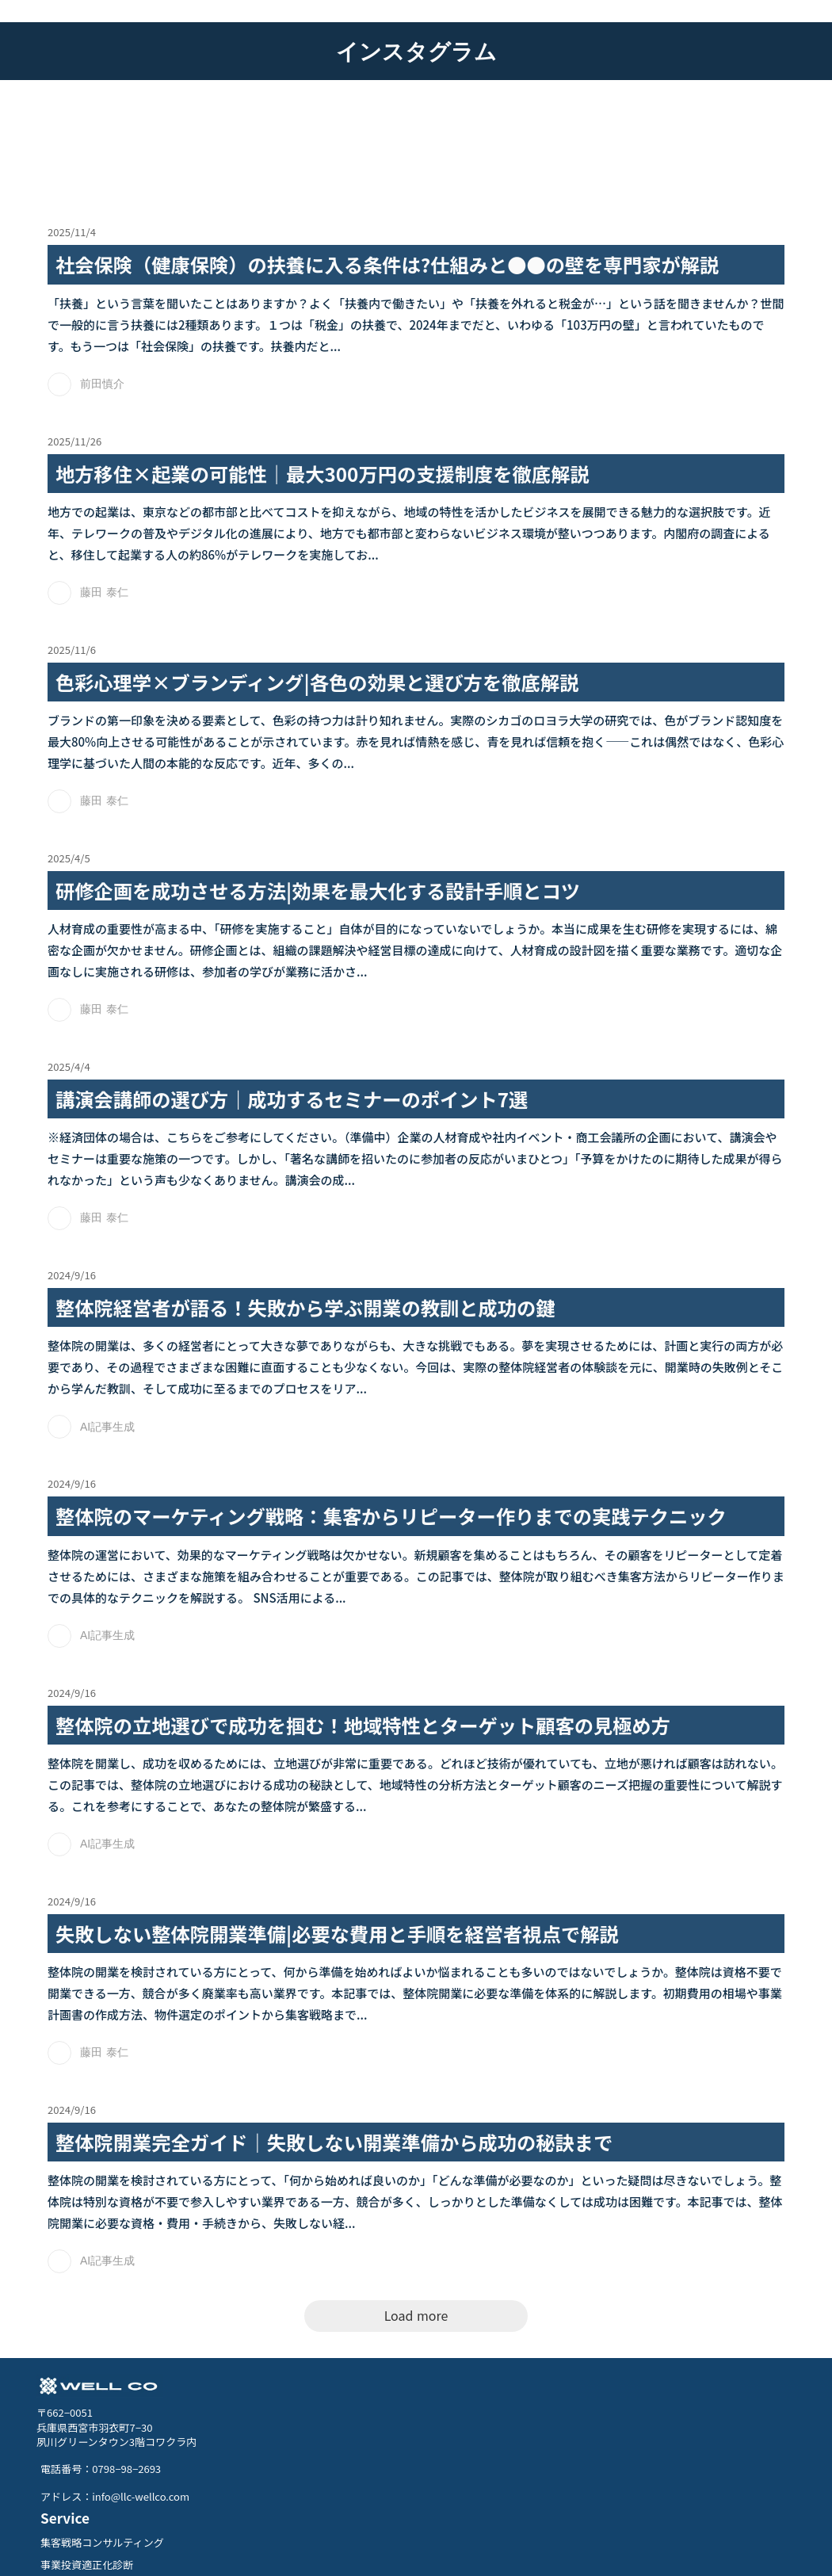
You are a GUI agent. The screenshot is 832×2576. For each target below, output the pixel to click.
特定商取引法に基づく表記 (337, 2548)
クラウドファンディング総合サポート (529, 2510)
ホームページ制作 (479, 2463)
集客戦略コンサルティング (501, 2416)
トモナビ (561, 2463)
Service (464, 2389)
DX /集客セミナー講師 (490, 2486)
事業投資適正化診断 (485, 2440)
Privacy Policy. (434, 2548)
